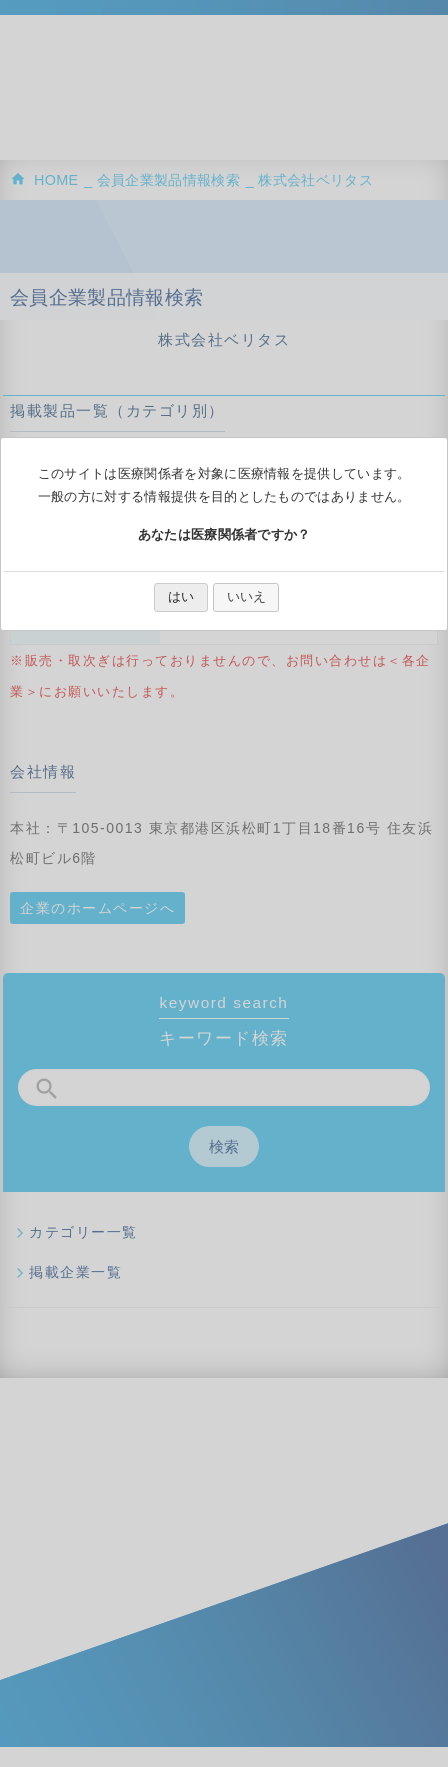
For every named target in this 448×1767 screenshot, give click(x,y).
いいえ (246, 596)
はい (181, 596)
